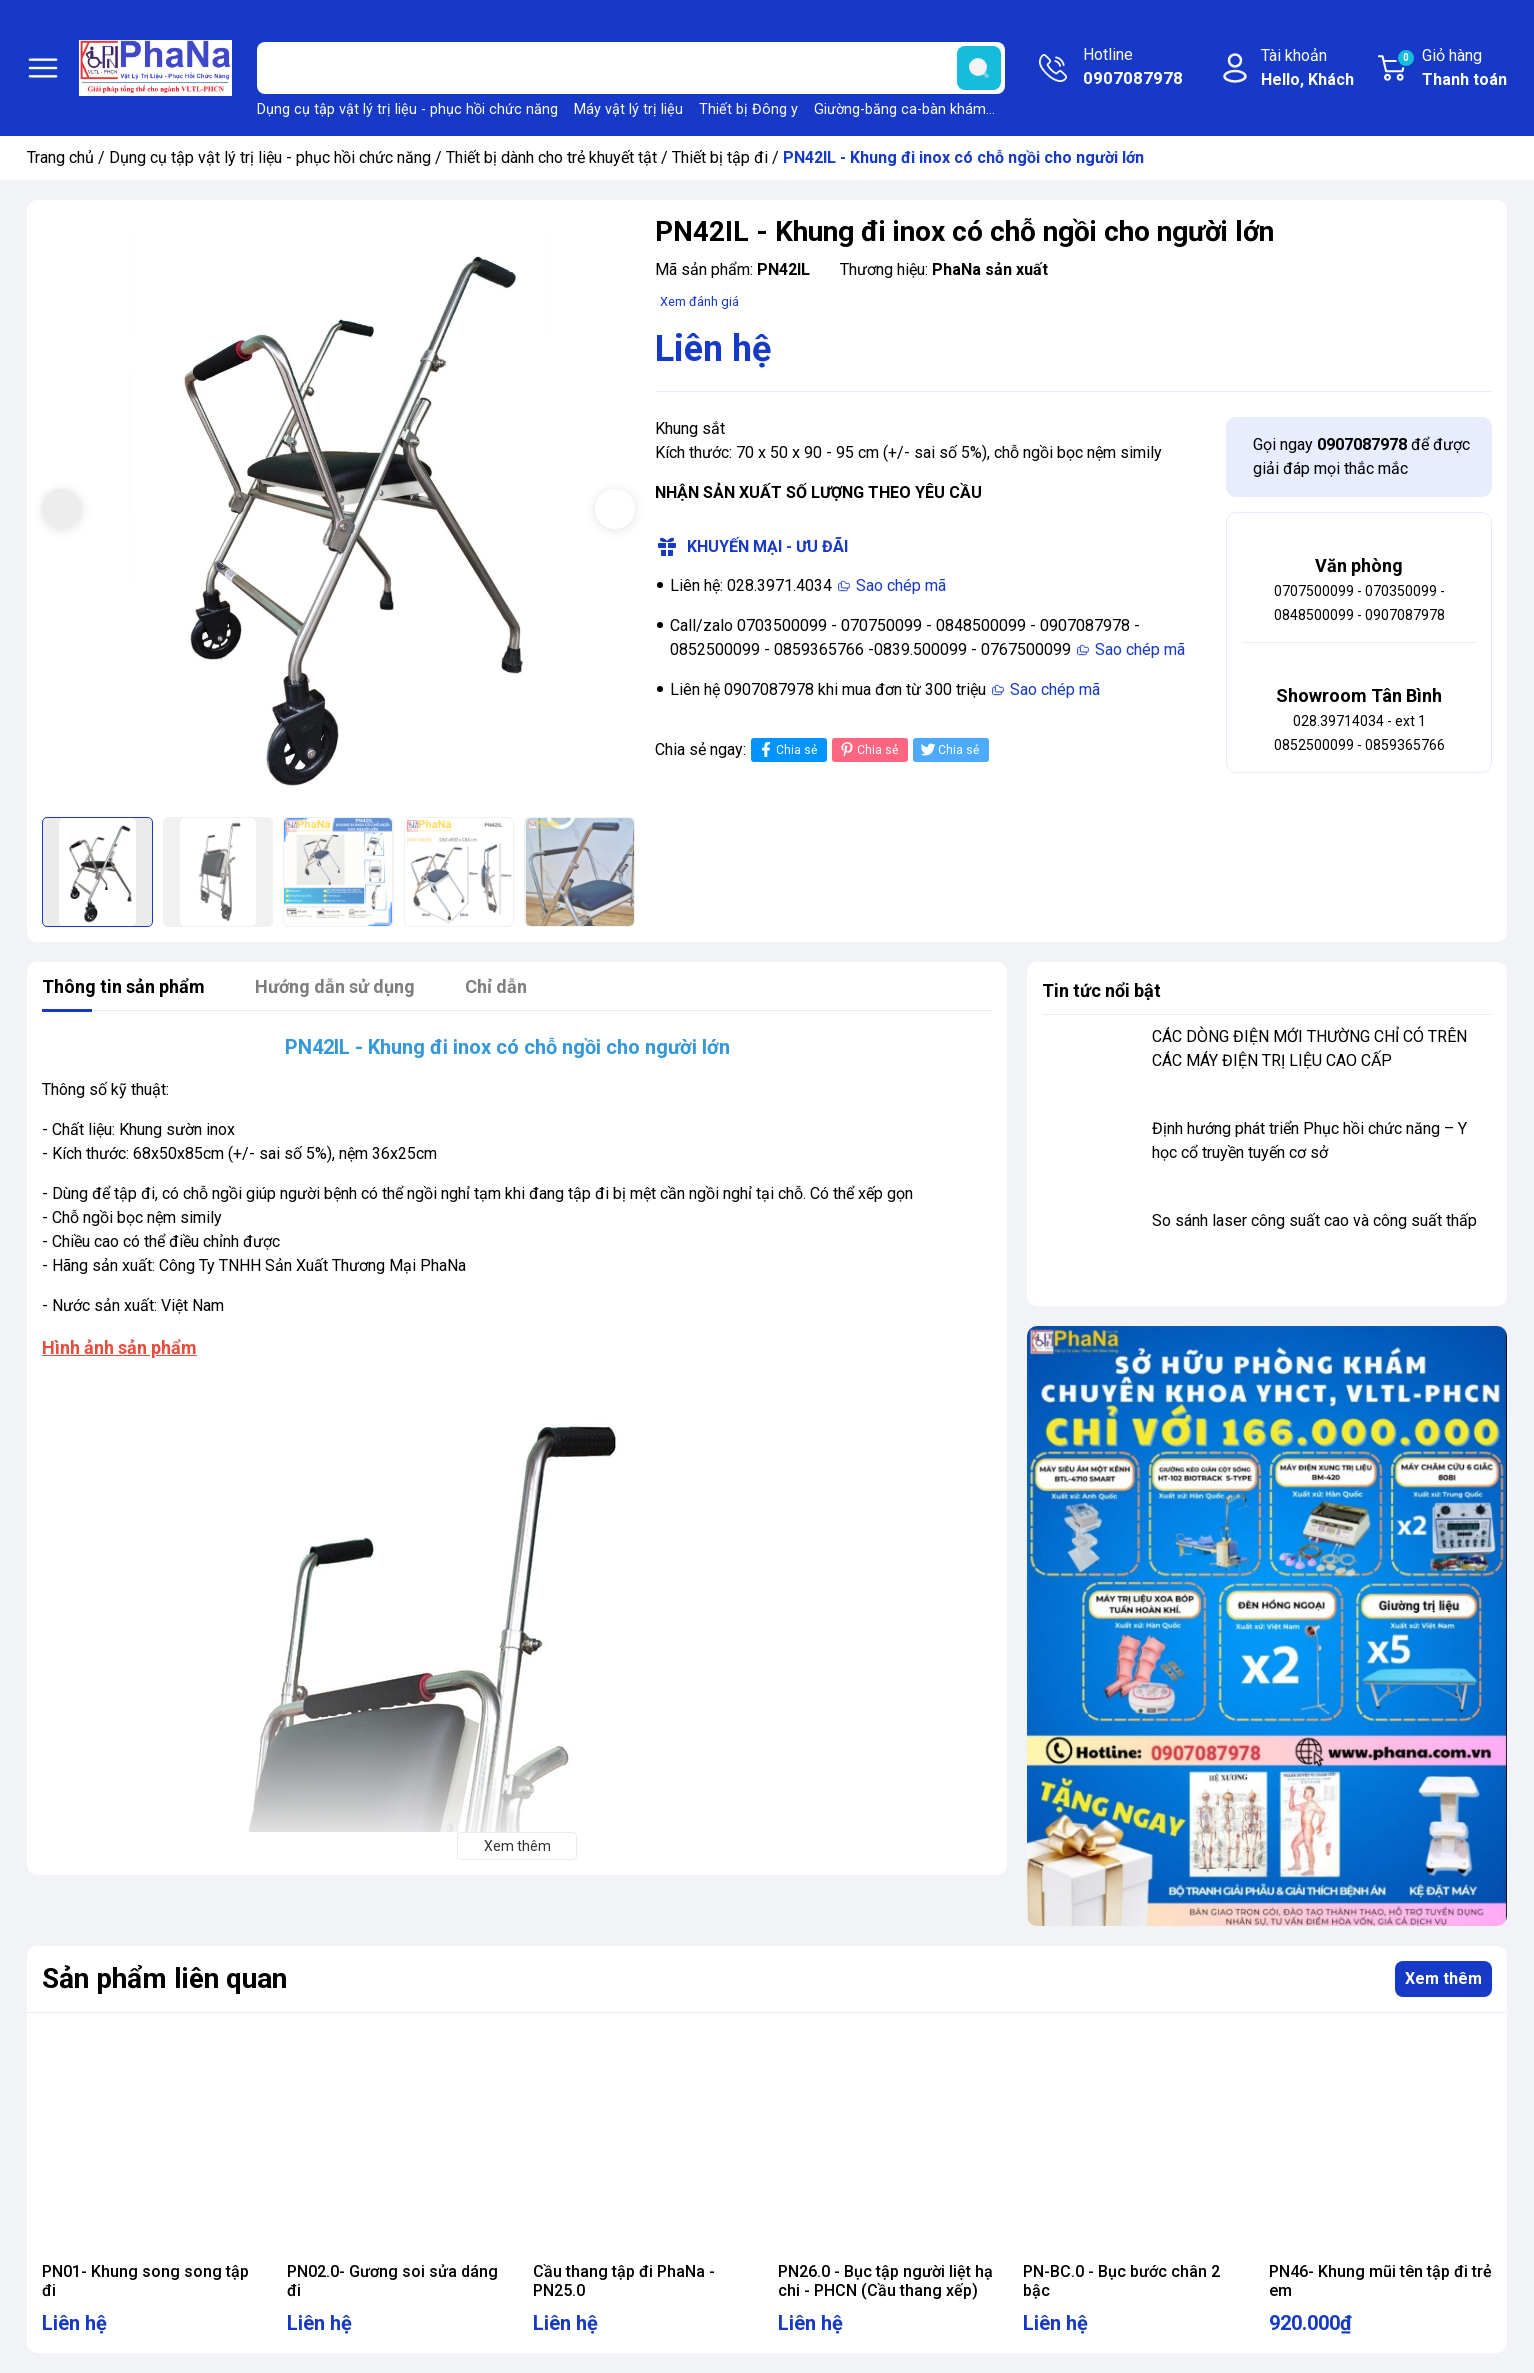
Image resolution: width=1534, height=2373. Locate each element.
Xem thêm (1443, 1978)
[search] (979, 68)
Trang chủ (60, 157)
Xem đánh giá (699, 301)
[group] (338, 511)
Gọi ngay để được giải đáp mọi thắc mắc (1361, 456)
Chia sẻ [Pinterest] (867, 749)
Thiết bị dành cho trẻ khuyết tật (551, 157)
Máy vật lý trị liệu (628, 109)
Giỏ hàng (1451, 69)
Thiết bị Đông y (748, 109)
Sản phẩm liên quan (164, 1978)
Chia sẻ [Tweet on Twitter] (948, 749)
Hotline (1133, 68)
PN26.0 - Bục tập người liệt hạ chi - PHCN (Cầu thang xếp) (885, 2281)
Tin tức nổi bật (1101, 990)
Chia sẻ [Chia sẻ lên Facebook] (786, 749)
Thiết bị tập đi (720, 157)
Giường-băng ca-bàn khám (900, 109)
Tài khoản (1307, 69)
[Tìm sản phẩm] (631, 68)
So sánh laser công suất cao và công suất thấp (1314, 1220)
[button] (615, 509)
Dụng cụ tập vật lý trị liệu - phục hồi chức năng (407, 109)
